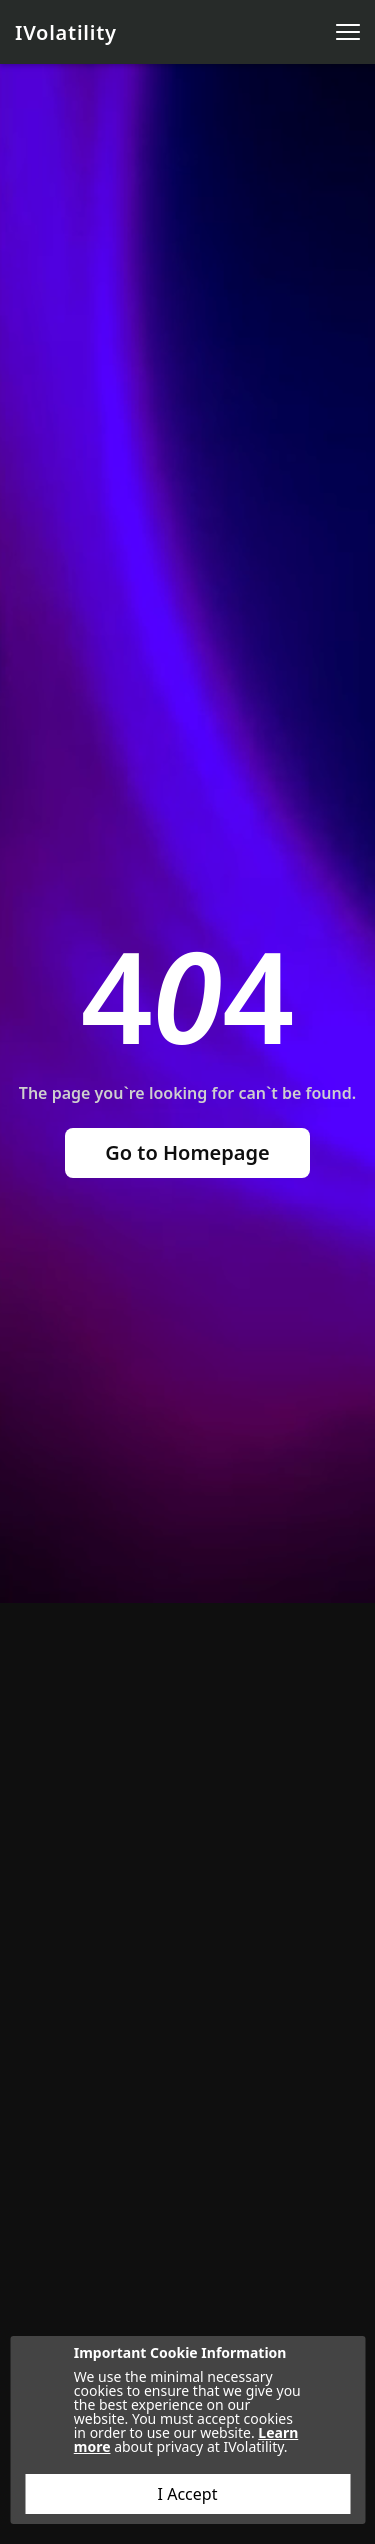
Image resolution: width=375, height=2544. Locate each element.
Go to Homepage (187, 1152)
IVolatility (66, 32)
